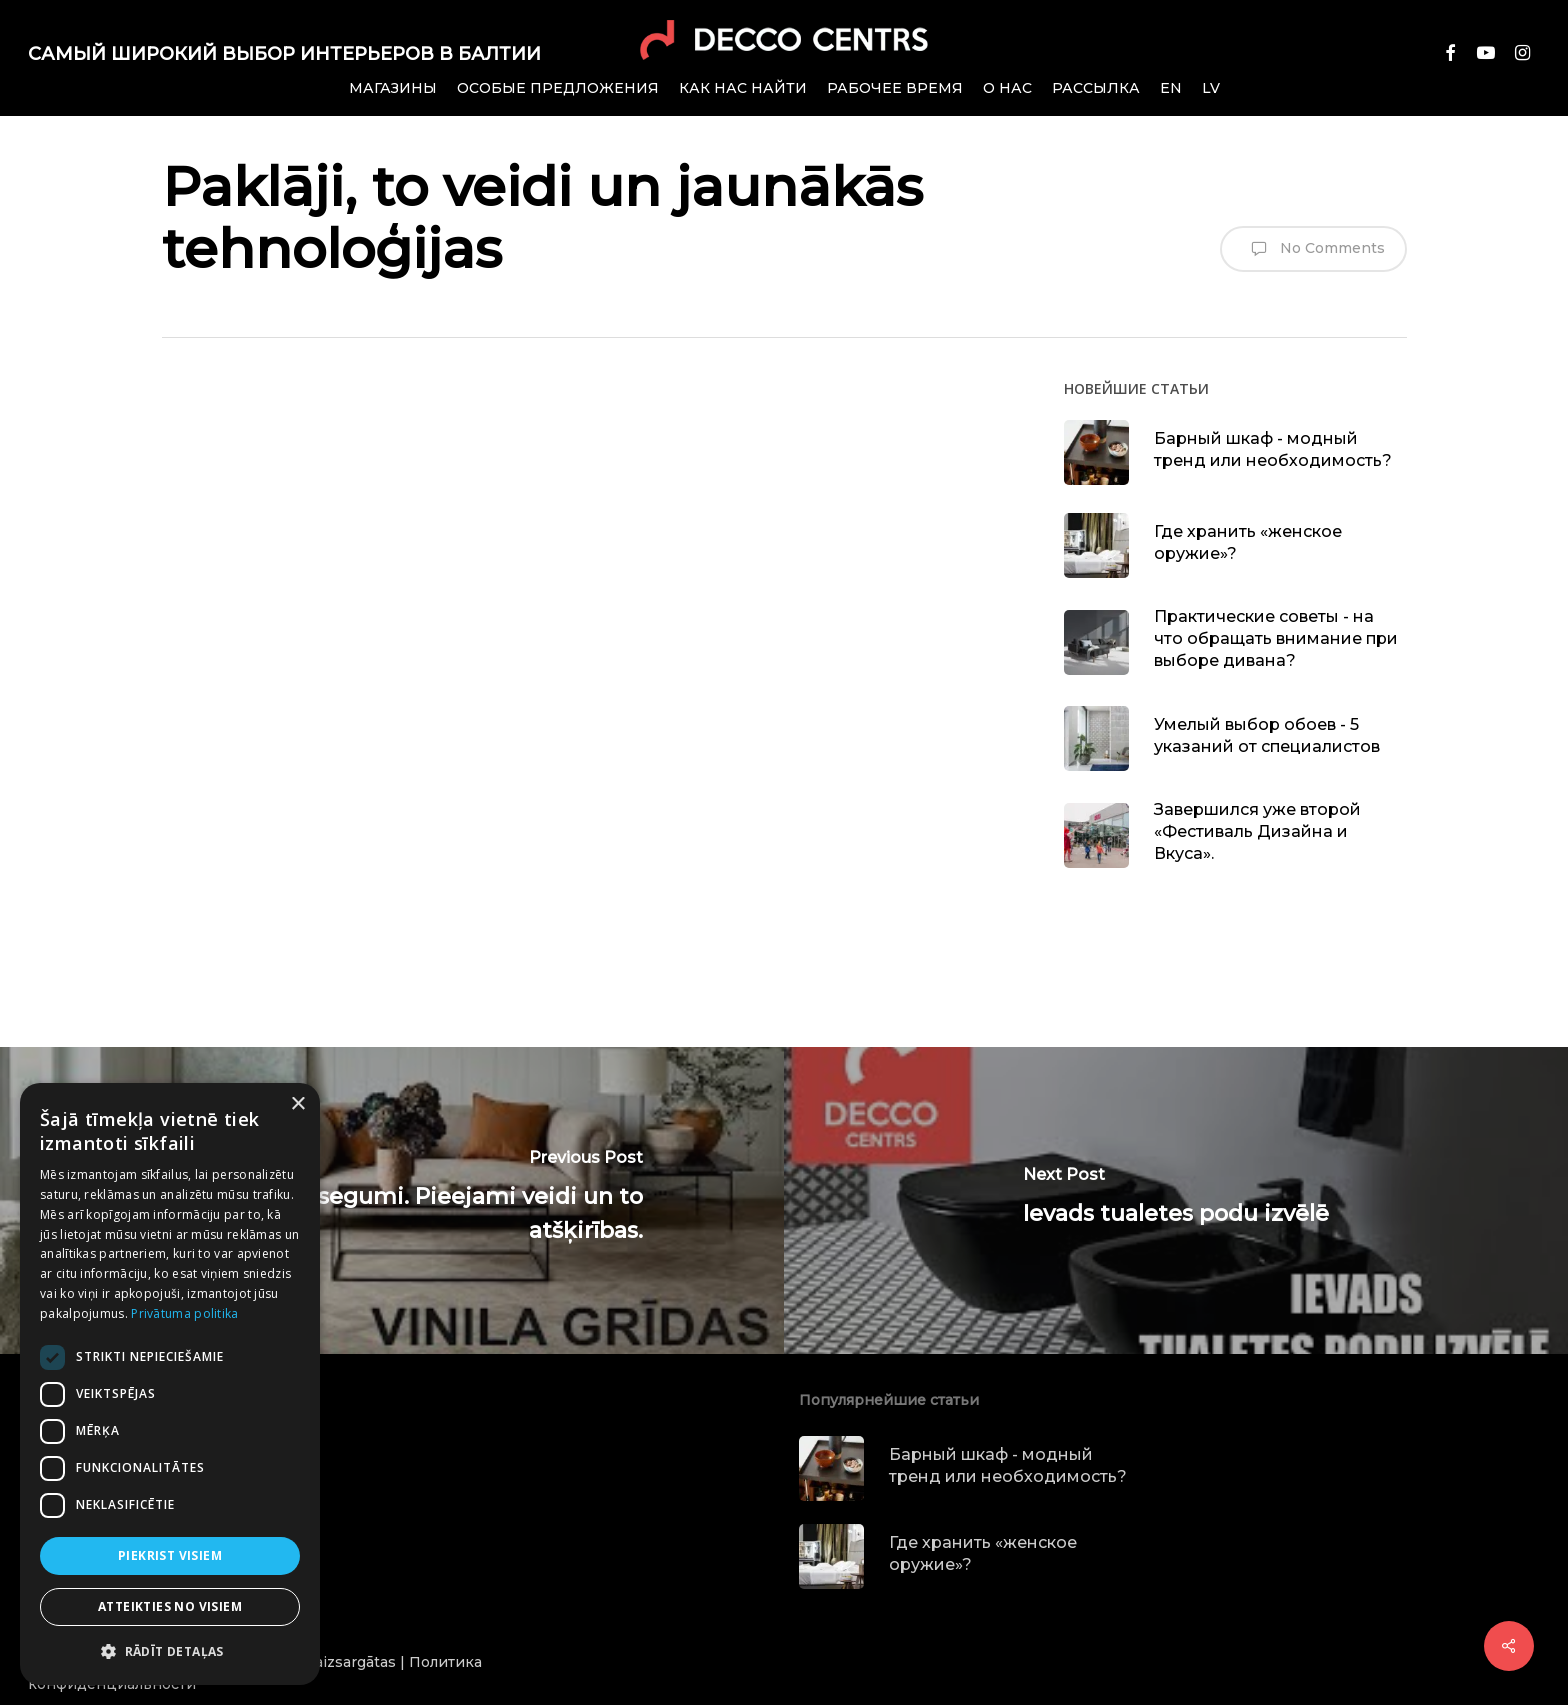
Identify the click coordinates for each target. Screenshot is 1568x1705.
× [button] (297, 1104)
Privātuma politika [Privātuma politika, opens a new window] (184, 1313)
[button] (170, 1652)
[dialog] (170, 1384)
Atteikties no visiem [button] (170, 1606)
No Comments (1313, 249)
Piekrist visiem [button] (170, 1555)
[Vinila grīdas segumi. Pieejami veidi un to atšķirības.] (392, 1200)
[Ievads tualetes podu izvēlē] (1176, 1200)
